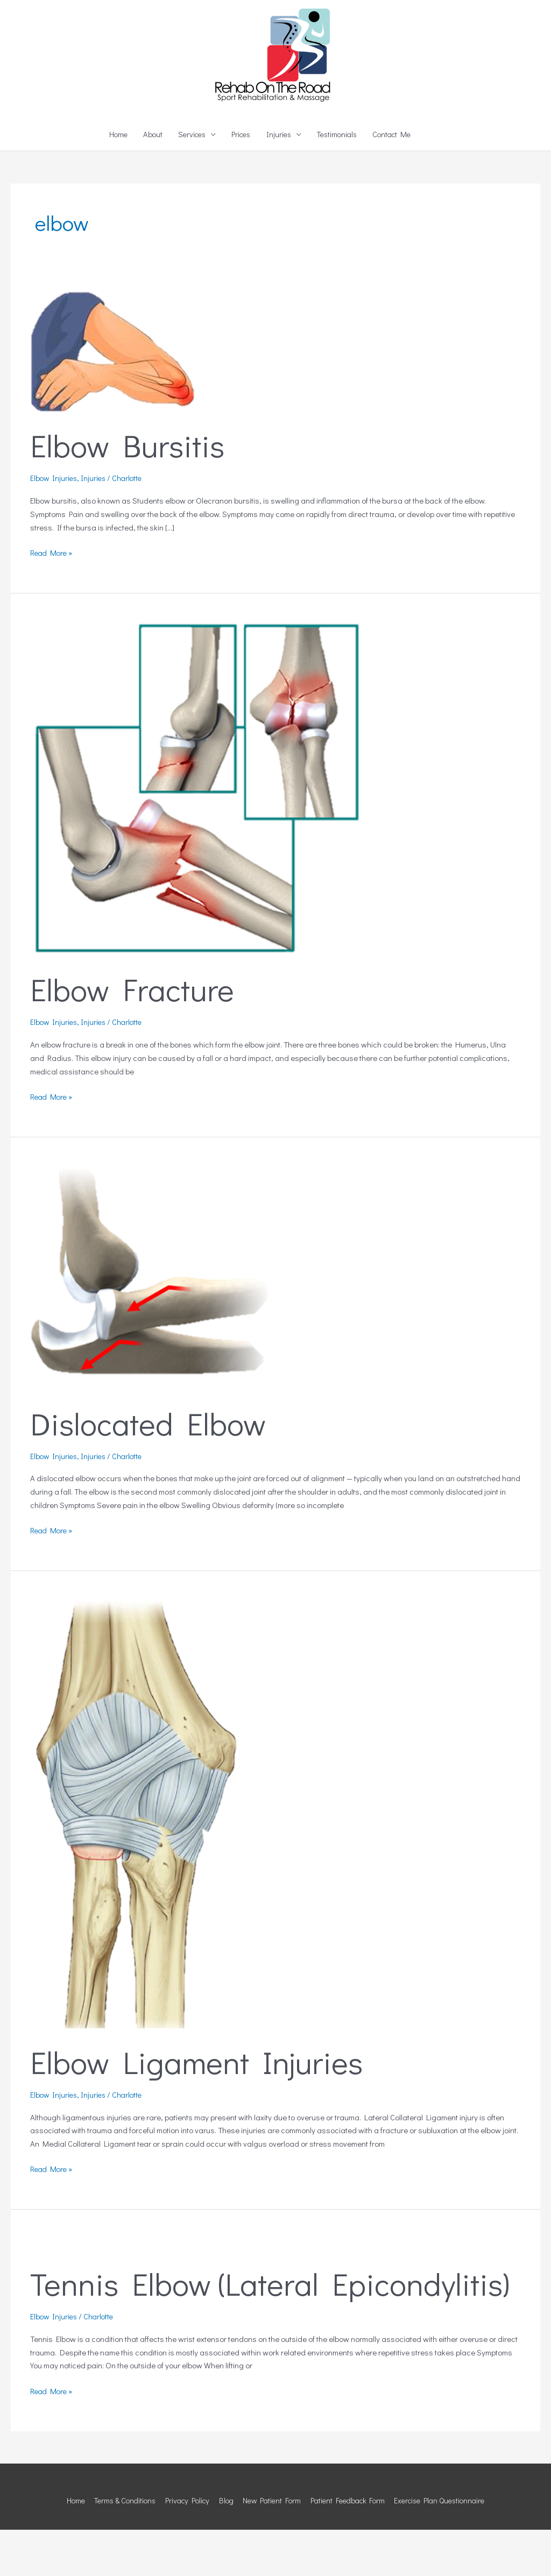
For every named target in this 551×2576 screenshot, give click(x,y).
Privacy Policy (182, 2546)
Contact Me (398, 181)
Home (111, 181)
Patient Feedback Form (351, 2546)
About (147, 181)
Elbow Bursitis (128, 492)
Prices (239, 181)
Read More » (52, 599)
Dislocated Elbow (150, 1469)
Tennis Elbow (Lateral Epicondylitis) (274, 2330)
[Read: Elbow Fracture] (198, 834)
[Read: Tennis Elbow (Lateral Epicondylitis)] (30, 2290)
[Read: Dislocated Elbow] (154, 1323)
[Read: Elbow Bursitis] (112, 397)
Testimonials (340, 181)
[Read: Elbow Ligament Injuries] (136, 1858)
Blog (223, 2546)
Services (188, 181)
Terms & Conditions (116, 2546)
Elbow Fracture (134, 1036)
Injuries (279, 181)
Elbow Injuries (54, 525)
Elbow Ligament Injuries (199, 2108)
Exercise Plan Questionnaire (448, 2546)
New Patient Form (271, 2546)
